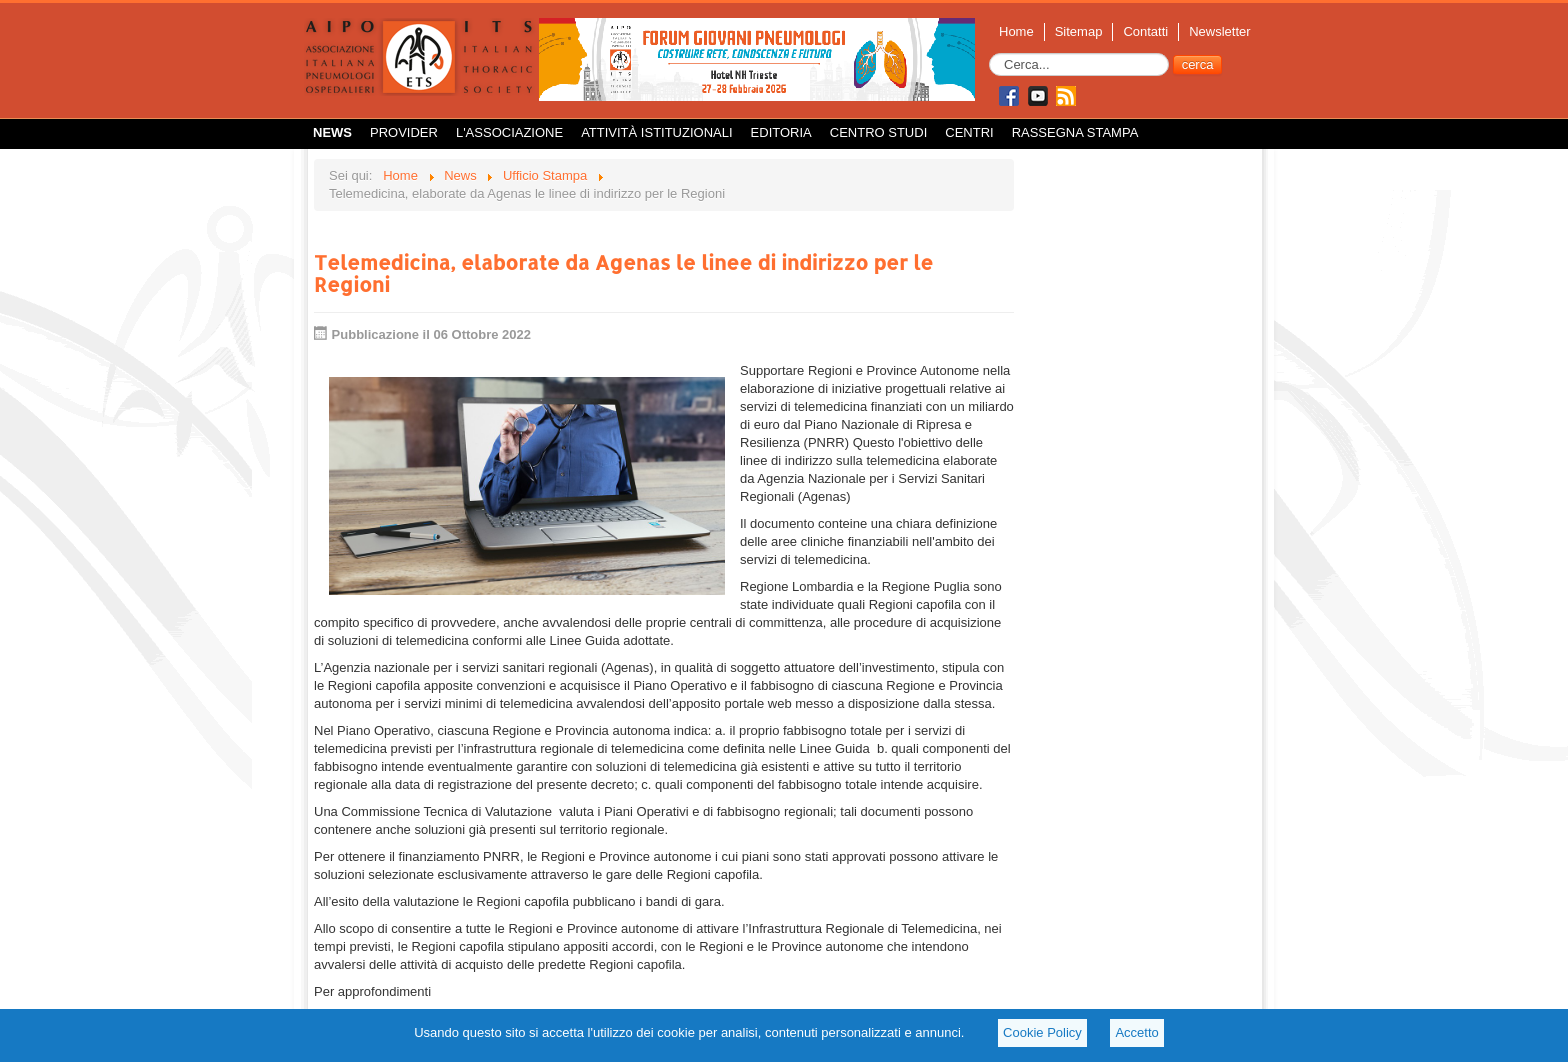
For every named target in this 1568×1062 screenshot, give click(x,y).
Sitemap (1079, 31)
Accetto (1136, 1032)
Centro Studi (879, 132)
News (332, 132)
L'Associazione (509, 132)
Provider (404, 132)
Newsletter (1219, 31)
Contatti (1145, 31)
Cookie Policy (1042, 1032)
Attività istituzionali (656, 132)
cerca (1198, 64)
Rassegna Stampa (1075, 132)
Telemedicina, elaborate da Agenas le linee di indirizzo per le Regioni (623, 273)
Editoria (781, 132)
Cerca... (989, 53)
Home (1016, 31)
